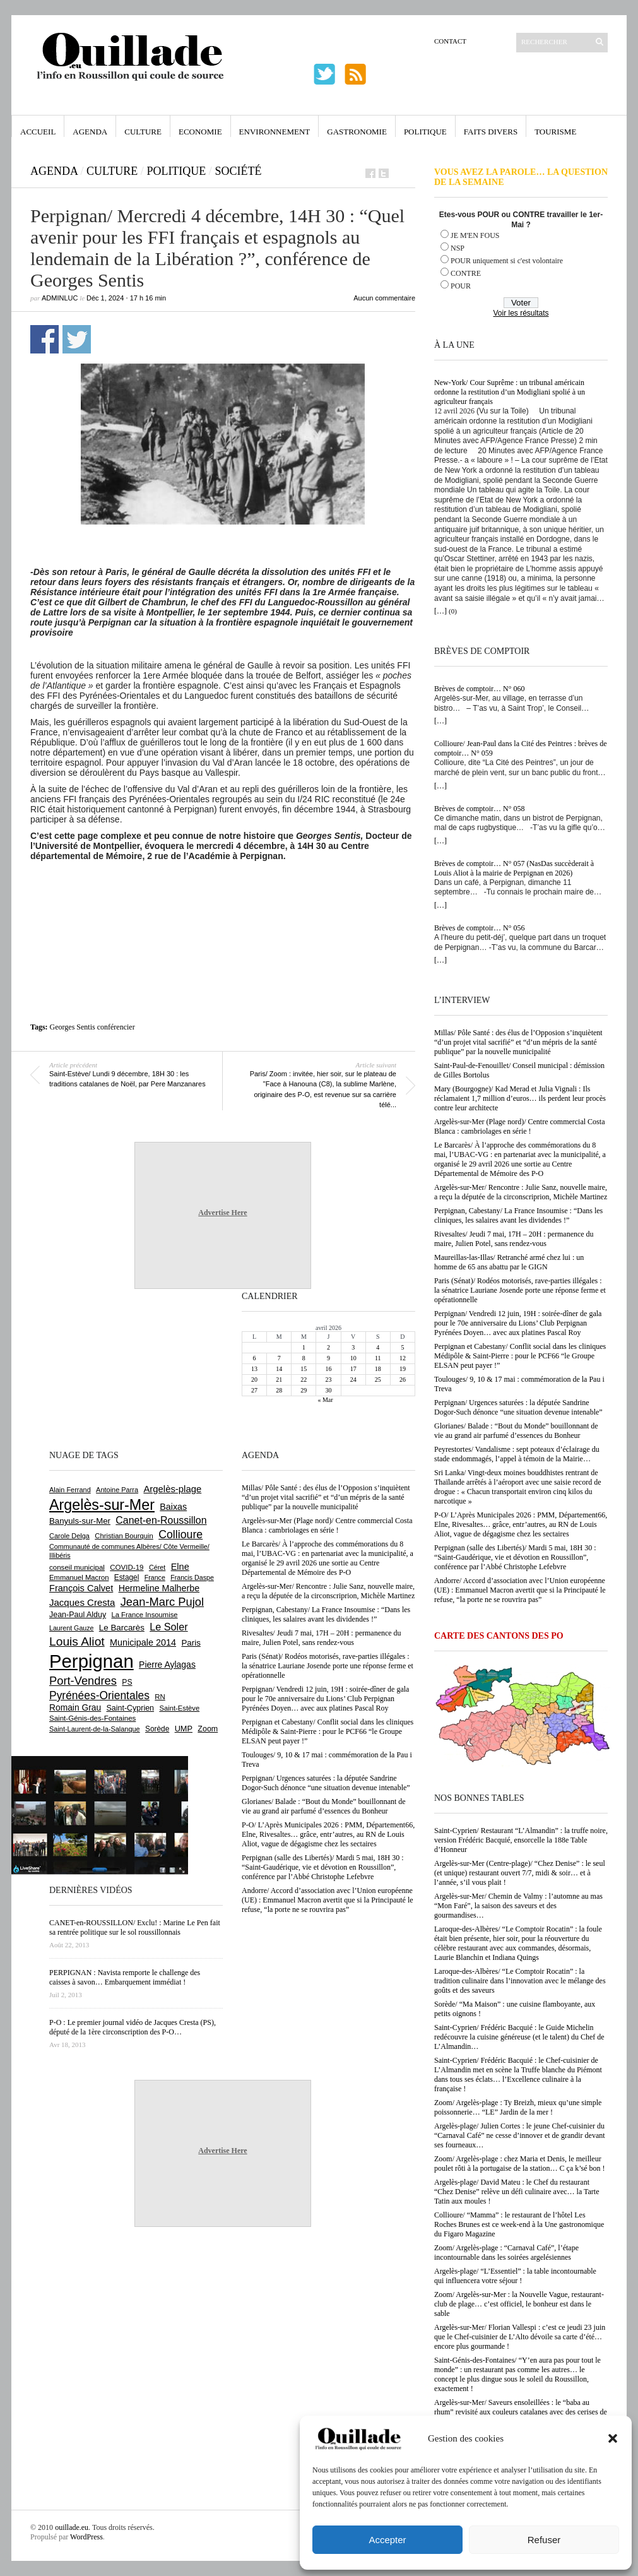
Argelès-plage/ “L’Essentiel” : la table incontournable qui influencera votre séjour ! (515, 2276)
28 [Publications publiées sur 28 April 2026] (279, 1390)
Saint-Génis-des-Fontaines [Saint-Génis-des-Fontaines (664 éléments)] (92, 1718)
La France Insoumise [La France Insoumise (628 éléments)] (144, 1614)
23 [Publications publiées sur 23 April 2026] (328, 1379)
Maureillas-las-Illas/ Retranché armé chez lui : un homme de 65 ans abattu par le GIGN (509, 1262)
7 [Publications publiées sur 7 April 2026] (279, 1358)
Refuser (544, 2539)
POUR (461, 286)
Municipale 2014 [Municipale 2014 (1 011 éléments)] (143, 1642)
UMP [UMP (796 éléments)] (183, 1728)
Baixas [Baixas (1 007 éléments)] (173, 1507)
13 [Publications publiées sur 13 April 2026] (254, 1368)
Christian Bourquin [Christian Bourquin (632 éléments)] (124, 1536)
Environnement (274, 131)
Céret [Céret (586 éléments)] (157, 1567)
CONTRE (466, 273)
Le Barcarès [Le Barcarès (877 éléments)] (122, 1627)
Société (238, 171)
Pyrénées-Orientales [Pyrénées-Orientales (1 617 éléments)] (99, 1695)
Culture (143, 131)
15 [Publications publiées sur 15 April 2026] (303, 1368)
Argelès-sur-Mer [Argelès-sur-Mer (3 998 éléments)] (102, 1505)
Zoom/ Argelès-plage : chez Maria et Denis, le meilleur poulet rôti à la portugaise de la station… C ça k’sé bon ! (519, 2163)
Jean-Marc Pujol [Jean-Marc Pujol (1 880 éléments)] (162, 1601)
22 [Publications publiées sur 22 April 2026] (303, 1379)
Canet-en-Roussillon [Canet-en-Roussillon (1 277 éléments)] (160, 1520)
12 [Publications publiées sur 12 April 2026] (402, 1358)
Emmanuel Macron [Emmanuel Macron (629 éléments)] (79, 1577)
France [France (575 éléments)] (155, 1577)
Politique (425, 131)
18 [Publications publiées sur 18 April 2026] (378, 1368)
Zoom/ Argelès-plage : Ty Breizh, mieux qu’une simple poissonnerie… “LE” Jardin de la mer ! (517, 2107)
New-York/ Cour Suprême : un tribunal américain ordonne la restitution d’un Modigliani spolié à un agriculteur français (509, 392)
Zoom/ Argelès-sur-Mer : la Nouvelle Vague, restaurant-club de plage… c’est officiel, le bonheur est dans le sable (519, 2304)
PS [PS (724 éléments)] (127, 1682)
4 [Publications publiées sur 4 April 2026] (377, 1347)
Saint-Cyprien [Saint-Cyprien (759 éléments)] (130, 1708)
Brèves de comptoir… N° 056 (479, 927)
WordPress (86, 2536)
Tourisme (555, 131)
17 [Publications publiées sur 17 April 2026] (353, 1368)
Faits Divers (490, 131)
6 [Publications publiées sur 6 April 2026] (254, 1358)
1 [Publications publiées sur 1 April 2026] (303, 1347)
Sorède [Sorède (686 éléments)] (157, 1728)
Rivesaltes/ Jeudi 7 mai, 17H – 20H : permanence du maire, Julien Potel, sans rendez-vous (514, 1239)
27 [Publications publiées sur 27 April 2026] (254, 1390)
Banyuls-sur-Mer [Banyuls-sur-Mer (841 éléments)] (79, 1521)
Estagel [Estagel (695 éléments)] (126, 1577)
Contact (450, 41)
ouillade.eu (71, 2527)
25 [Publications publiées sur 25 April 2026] (378, 1379)
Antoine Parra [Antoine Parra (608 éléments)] (117, 1489)
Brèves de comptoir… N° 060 (479, 688)
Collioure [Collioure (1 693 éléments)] (180, 1534)
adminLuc (60, 298)
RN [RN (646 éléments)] (160, 1697)
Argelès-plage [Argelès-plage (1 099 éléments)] (172, 1489)
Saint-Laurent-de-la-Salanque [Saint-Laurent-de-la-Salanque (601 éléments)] (94, 1729)
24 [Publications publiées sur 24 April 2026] (353, 1379)
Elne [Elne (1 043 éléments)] (180, 1567)
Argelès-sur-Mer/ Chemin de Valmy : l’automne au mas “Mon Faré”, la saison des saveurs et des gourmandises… (518, 1906)
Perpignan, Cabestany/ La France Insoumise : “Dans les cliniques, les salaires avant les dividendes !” (518, 1215)
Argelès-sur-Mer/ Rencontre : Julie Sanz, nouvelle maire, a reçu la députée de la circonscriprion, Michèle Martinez (520, 1192)
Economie (200, 131)
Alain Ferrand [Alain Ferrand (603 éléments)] (70, 1489)
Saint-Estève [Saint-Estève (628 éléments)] (179, 1708)
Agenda (90, 131)
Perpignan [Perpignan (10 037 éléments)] (91, 1661)
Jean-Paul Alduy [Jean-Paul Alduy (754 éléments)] (77, 1614)
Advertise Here (222, 1212)
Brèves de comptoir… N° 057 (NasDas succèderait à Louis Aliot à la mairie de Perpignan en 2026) (514, 868)
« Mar (325, 1399)
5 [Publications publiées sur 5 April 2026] (402, 1347)
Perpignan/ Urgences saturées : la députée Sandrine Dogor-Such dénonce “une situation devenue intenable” (518, 1407)
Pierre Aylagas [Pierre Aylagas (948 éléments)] (167, 1664)
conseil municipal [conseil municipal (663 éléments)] (77, 1567)
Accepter (387, 2539)
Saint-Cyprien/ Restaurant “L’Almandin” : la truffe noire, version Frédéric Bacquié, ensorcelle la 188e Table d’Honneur (521, 1840)
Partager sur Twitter (76, 339)
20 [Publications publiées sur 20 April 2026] (254, 1379)
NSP (457, 248)
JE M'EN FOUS (475, 235)
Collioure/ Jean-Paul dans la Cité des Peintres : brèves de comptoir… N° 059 (520, 748)
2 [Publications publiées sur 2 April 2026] (328, 1347)
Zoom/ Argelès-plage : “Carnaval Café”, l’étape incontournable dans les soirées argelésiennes (506, 2252)
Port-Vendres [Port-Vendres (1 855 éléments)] (83, 1680)
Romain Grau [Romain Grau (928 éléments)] (75, 1707)
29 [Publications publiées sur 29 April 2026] (303, 1390)
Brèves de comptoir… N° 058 (479, 808)
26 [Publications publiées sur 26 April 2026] (402, 1379)
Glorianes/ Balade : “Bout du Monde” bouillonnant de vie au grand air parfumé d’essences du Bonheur (516, 1431)
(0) (453, 611)
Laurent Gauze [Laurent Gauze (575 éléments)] (71, 1628)
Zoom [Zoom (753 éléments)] (208, 1728)
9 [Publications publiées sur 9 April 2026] (328, 1358)
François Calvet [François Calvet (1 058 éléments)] (81, 1588)
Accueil (38, 131)
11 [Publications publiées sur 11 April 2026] (378, 1358)
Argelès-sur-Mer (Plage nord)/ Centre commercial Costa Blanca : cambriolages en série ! (519, 1126)
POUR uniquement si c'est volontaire (507, 260)
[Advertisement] (222, 896)
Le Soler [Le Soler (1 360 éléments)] (168, 1626)
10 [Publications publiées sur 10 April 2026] (353, 1358)
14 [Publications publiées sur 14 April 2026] (279, 1368)
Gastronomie (357, 131)
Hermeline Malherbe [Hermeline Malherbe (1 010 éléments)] (159, 1588)
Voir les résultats (520, 313)
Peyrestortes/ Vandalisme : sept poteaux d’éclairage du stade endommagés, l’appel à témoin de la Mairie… (517, 1454)
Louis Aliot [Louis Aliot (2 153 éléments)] (77, 1641)
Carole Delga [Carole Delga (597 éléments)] (69, 1536)
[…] (440, 611)
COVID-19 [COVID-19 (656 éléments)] (126, 1567)
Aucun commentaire (384, 298)
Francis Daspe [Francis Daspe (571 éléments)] (192, 1577)
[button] (612, 2438)
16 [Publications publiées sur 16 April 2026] (328, 1368)
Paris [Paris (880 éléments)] (190, 1642)
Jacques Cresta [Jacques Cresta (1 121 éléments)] (82, 1602)
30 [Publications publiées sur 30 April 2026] (328, 1390)
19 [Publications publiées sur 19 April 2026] (402, 1368)
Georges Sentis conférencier (92, 1027)
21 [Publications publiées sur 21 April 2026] (279, 1379)
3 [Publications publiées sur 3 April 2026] (353, 1347)
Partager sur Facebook (44, 339)
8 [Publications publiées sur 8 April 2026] (303, 1358)
